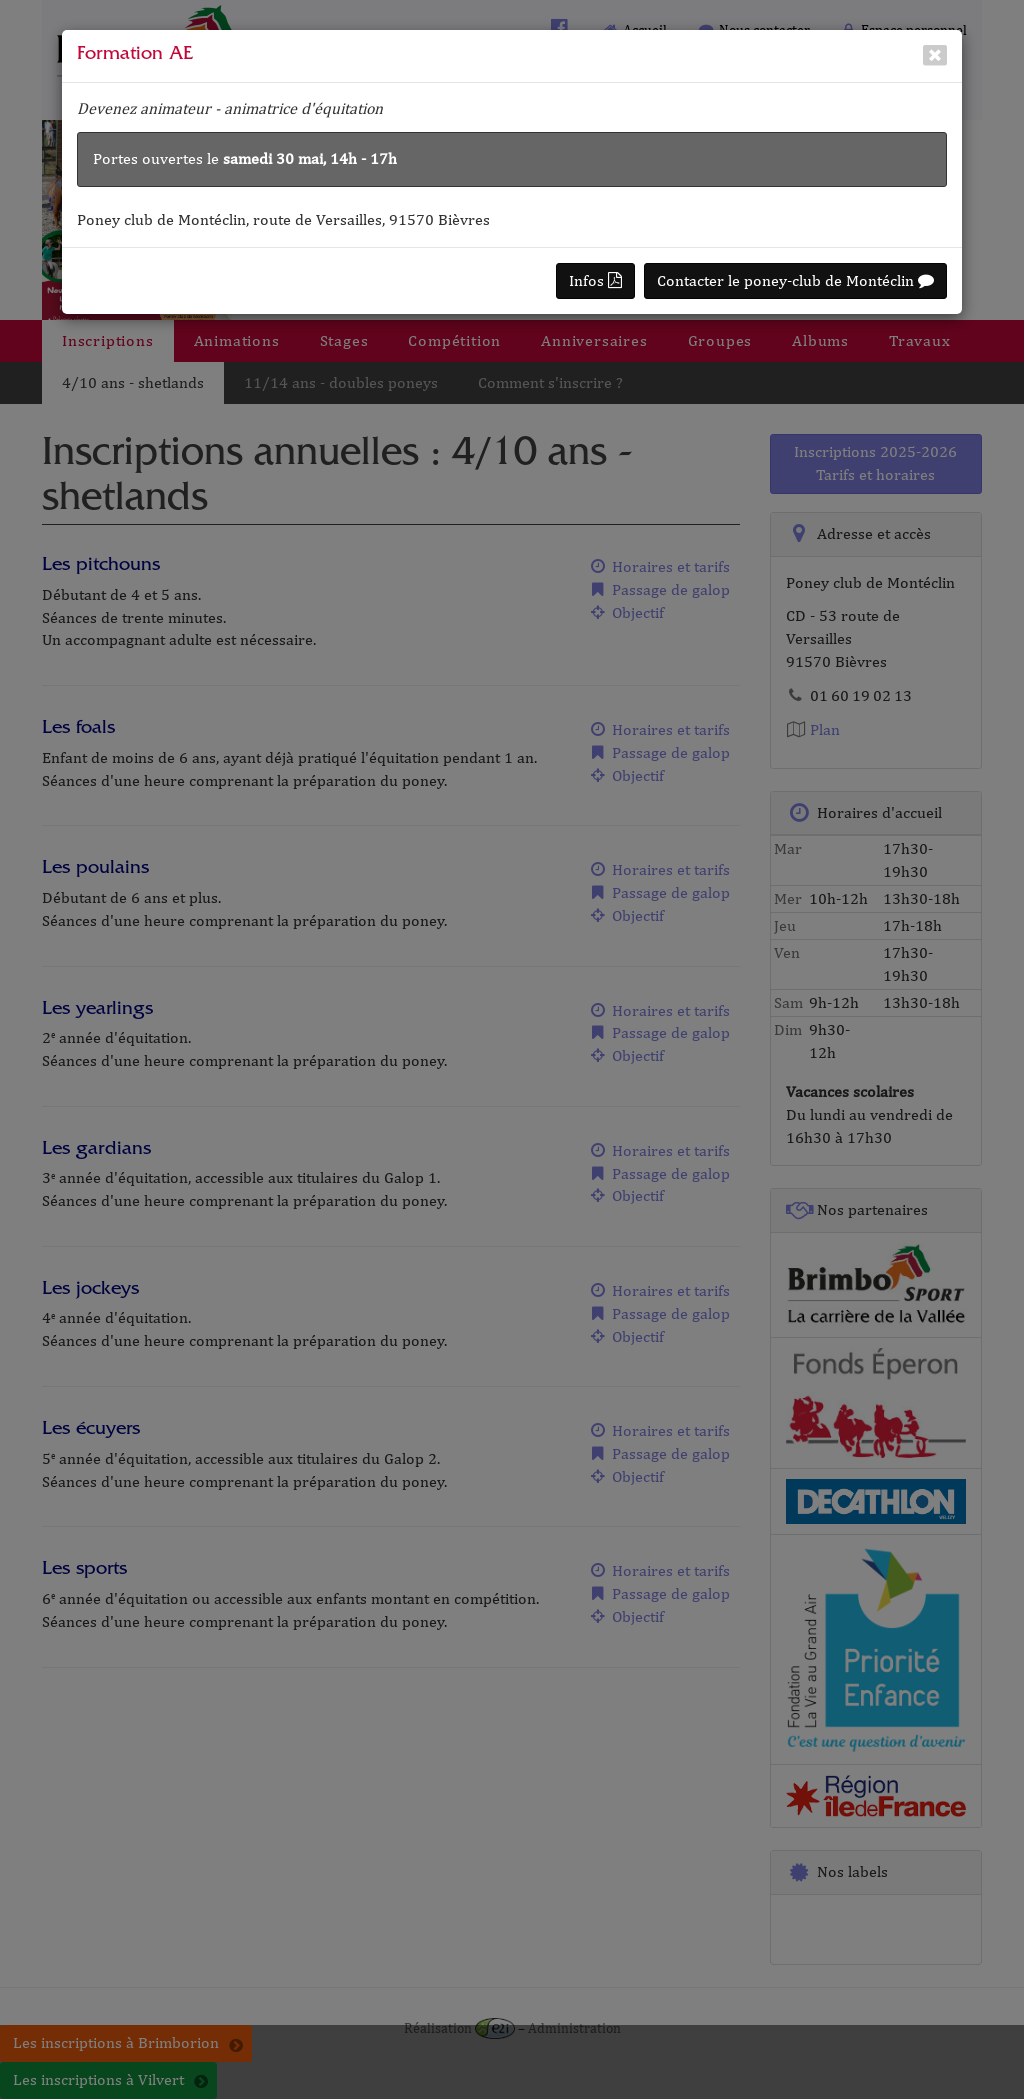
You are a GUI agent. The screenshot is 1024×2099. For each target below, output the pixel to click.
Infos (595, 280)
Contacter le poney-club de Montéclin (795, 280)
